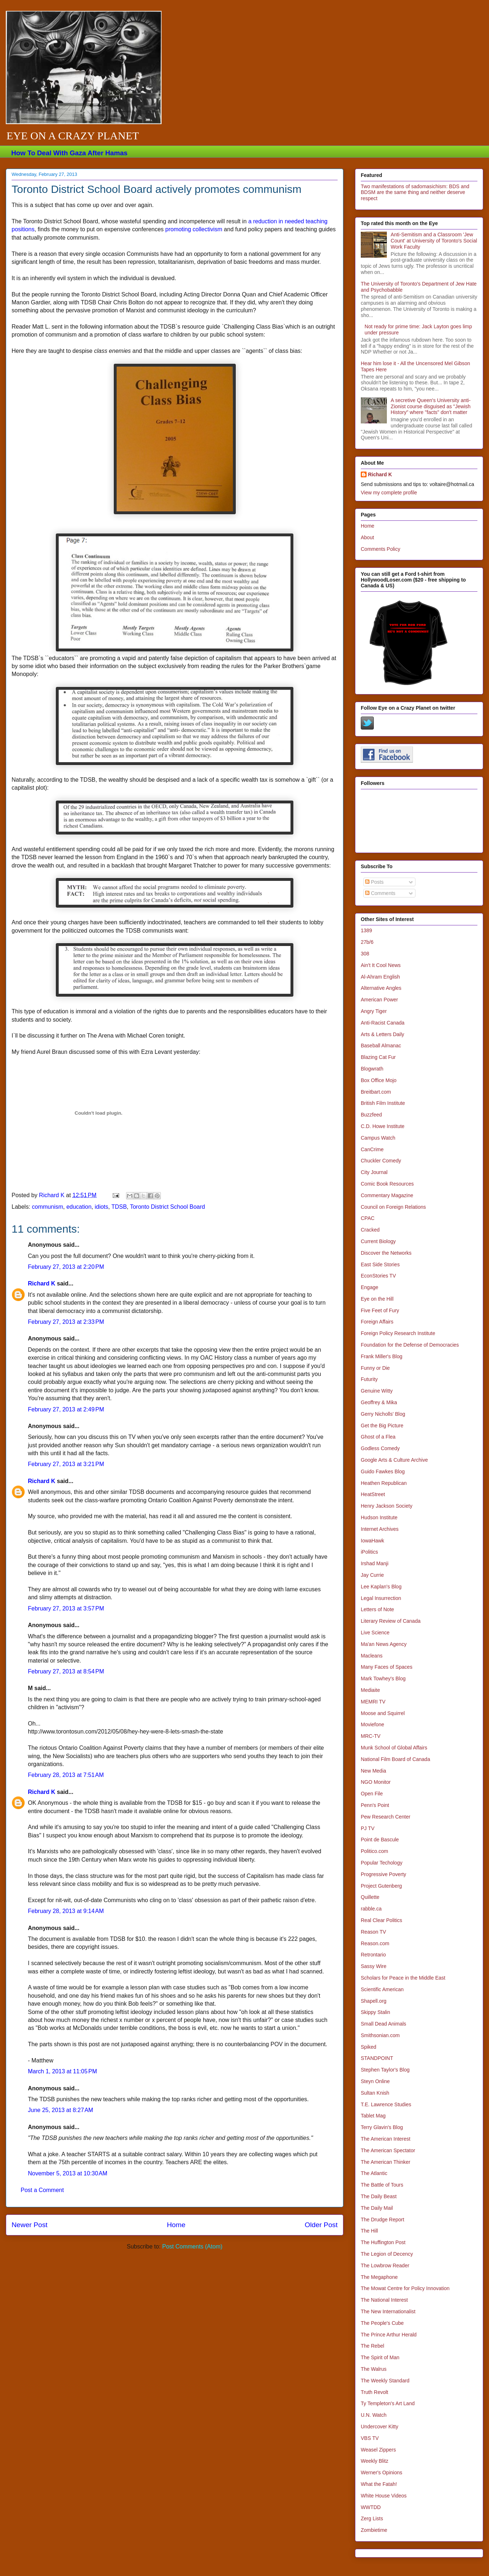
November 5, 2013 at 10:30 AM (67, 2173)
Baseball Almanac (381, 1045)
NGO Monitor (375, 1782)
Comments (380, 893)
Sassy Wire (373, 1966)
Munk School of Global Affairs (394, 1748)
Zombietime (374, 2530)
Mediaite (370, 1690)
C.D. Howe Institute (383, 1126)
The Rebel (372, 2346)
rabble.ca (371, 1909)
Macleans (372, 1656)
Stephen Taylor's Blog (385, 2070)
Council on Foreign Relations (393, 1207)
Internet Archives (379, 1529)
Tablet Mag (373, 2116)
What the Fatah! (379, 2484)
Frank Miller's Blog (381, 1356)
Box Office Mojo (379, 1080)
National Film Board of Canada (395, 1759)
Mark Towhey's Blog (383, 1678)
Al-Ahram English (380, 977)
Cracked (370, 1230)
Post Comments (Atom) (192, 2246)
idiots (101, 1207)
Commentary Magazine (387, 1195)
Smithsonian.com (380, 2035)
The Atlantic (374, 2173)
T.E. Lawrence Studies (386, 2104)
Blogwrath (372, 1069)
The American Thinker (385, 2162)
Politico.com (374, 1851)
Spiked (368, 2047)
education (78, 1207)
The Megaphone (379, 2277)
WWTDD (371, 2507)
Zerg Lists (372, 2518)
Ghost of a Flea (378, 1437)
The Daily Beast (379, 2196)
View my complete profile (389, 492)
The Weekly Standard (385, 2380)
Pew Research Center (385, 1817)
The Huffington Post (383, 2242)
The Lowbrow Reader (385, 2265)
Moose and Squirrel (383, 1713)
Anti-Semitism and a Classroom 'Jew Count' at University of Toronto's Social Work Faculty (434, 241)
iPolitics (369, 1552)
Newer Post (29, 2225)
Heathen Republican (384, 1483)
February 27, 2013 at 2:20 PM (66, 1267)
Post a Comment (42, 2190)
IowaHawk (372, 1541)
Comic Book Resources (387, 1184)
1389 (366, 930)
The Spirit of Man (380, 2357)
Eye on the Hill (377, 1299)
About (367, 537)
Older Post (321, 2225)
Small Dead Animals (383, 2024)
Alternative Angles (381, 988)
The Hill (369, 2231)
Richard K (41, 1283)
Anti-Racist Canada (383, 1023)
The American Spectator (388, 2150)
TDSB (119, 1207)
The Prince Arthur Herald (389, 2335)
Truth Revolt (374, 2392)
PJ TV (368, 1828)
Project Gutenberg (381, 1886)
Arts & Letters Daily (382, 1034)
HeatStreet (373, 1494)
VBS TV (370, 2438)
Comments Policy (380, 549)
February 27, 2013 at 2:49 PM (66, 1409)
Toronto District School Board (167, 1207)
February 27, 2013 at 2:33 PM (66, 1322)
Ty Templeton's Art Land (388, 2403)
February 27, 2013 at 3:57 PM (66, 1608)
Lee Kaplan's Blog (381, 1586)
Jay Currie (372, 1575)
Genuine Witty (377, 1391)
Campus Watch (378, 1138)
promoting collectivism (193, 229)
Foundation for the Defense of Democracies (410, 1345)
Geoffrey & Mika (379, 1402)
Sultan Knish (375, 2093)
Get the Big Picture (382, 1425)
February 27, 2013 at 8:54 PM (66, 1671)
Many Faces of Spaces (386, 1667)
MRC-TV (370, 1736)
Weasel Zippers (378, 2450)
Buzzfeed (371, 1115)
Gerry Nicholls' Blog (383, 1414)
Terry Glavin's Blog (382, 2127)
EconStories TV (378, 1276)
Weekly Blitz (374, 2461)
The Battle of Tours (382, 2185)
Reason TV (373, 1932)
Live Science (375, 1632)
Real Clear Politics (381, 1920)
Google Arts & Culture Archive (394, 1460)
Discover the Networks (386, 1253)
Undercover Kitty (379, 2426)
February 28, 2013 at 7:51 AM (66, 1775)
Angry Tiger (374, 1011)
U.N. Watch (373, 2415)
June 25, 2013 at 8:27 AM (60, 2110)
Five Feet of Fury (380, 1310)
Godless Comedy (380, 1448)
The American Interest (385, 2139)
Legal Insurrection (381, 1598)
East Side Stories (380, 1264)
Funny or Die (375, 1368)
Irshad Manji (374, 1563)
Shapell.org (373, 2001)
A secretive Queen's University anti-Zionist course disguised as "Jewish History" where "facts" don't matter (431, 406)
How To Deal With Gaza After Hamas (69, 153)
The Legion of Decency (387, 2254)
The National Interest (384, 2300)
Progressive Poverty (383, 1874)
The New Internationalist (388, 2311)
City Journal (374, 1172)
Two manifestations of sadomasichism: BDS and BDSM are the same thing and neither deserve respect (415, 192)
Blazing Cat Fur (378, 1057)
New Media (373, 1771)
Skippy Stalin (375, 2012)
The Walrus (373, 2369)
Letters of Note (377, 1609)
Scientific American (382, 1989)
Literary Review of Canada (391, 1621)
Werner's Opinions (381, 2472)
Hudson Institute (379, 1517)
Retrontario (373, 1955)
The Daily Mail (377, 2208)
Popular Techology (381, 1863)
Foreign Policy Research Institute (398, 1333)
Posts (374, 882)
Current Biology (378, 1241)
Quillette (370, 1897)
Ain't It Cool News (381, 965)
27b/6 (367, 942)
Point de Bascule (380, 1839)
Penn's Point (375, 1805)
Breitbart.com (376, 1092)
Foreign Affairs (377, 1322)
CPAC (368, 1218)
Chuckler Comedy (381, 1161)
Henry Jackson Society (386, 1506)
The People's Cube (382, 2323)
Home (176, 2225)
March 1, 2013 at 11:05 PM (62, 2071)
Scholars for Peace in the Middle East (403, 1978)
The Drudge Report (382, 2219)
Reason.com (375, 1943)
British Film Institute (383, 1103)
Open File (372, 1793)
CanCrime (372, 1149)
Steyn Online (375, 2081)
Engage (369, 1287)
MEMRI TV (373, 1702)
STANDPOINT (377, 2058)
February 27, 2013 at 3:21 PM (66, 1464)
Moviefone (372, 1724)
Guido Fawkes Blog (383, 1471)
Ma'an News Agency (383, 1644)
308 (365, 954)
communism (47, 1207)
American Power (379, 999)
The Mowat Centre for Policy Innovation (405, 2288)
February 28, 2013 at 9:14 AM (66, 1911)
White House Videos (384, 2496)
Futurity (369, 1379)
